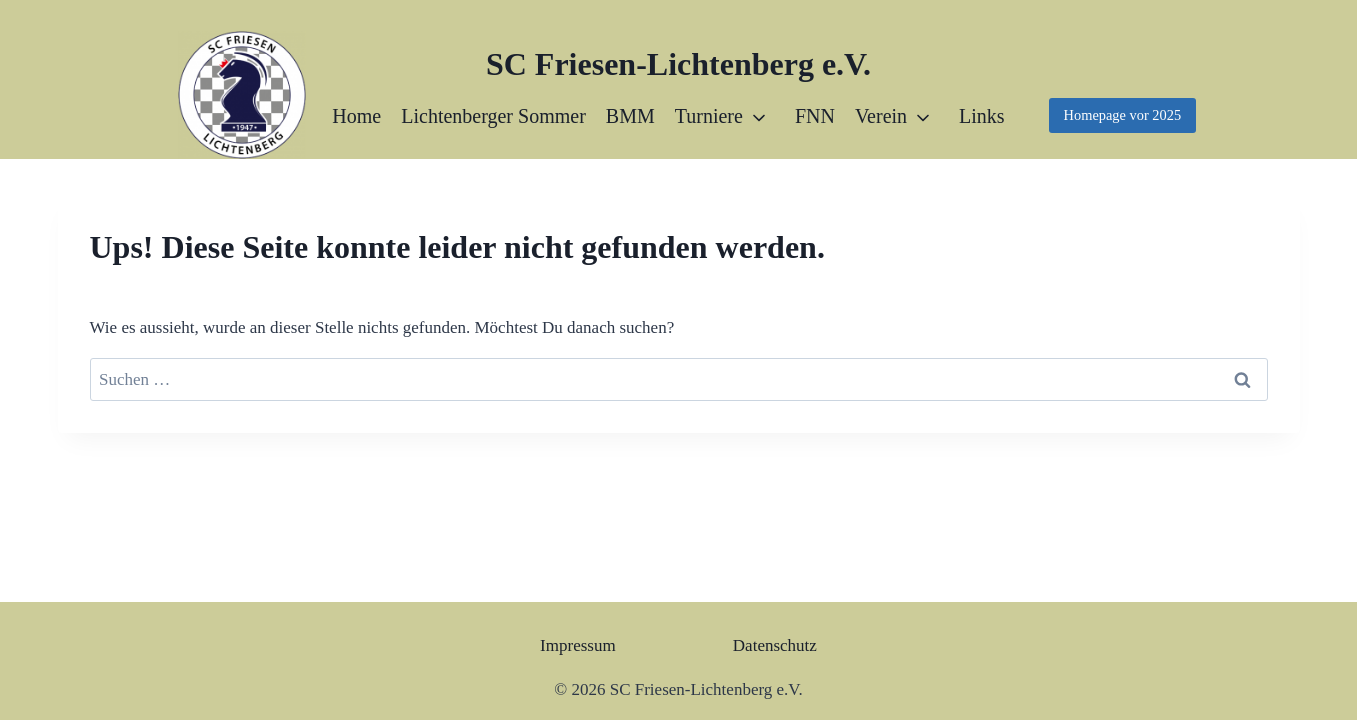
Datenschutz (775, 645)
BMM (630, 116)
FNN (815, 116)
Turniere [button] (709, 116)
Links (982, 116)
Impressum (578, 645)
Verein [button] (881, 116)
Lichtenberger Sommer (493, 116)
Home (356, 116)
